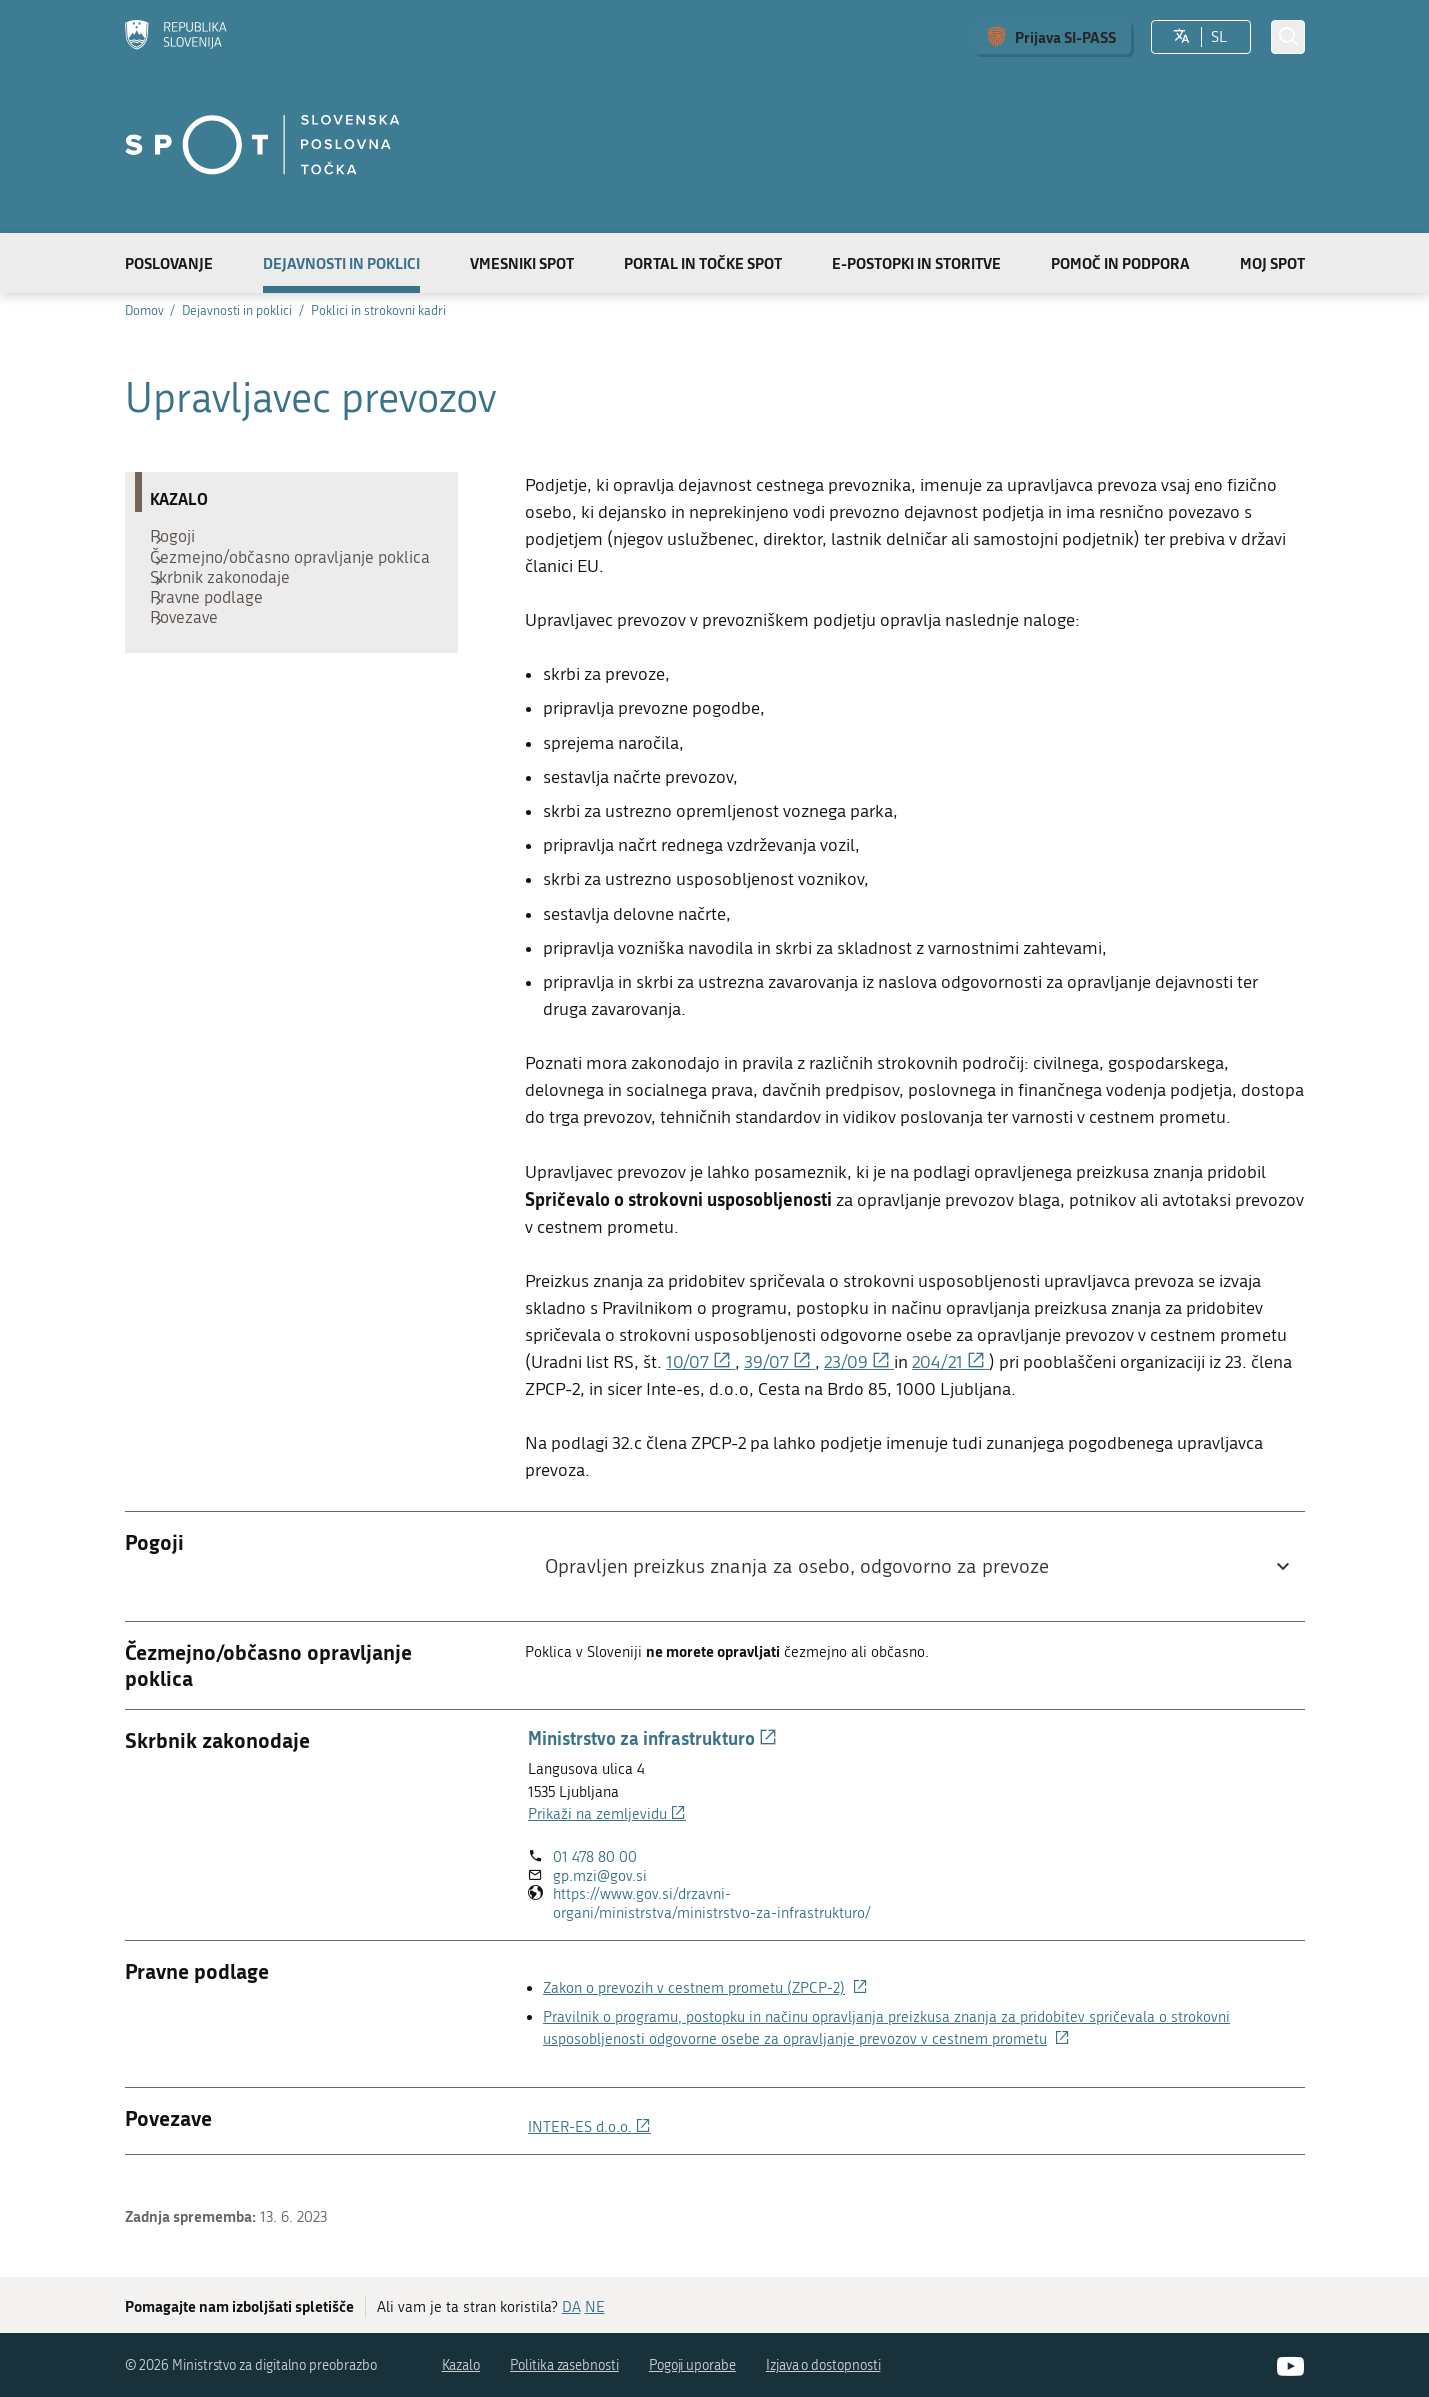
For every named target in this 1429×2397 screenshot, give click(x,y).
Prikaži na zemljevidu (607, 1814)
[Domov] (176, 37)
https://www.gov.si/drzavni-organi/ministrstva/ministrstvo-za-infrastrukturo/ (729, 1903)
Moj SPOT (1272, 263)
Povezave (194, 681)
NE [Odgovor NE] (595, 2307)
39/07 (779, 1362)
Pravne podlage (216, 651)
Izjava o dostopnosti (823, 2365)
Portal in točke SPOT (703, 263)
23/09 (859, 1362)
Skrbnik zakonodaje (230, 621)
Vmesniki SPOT (522, 263)
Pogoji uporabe (692, 2365)
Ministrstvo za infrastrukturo (652, 1738)
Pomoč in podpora (1120, 263)
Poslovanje (169, 263)
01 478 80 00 (595, 1857)
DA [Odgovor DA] (571, 2307)
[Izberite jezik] (1181, 37)
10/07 (700, 1362)
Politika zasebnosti (564, 2365)
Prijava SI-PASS (1065, 37)
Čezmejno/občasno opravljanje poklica (272, 581)
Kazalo (461, 2365)
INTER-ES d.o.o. (589, 2127)
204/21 (950, 1362)
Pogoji (182, 541)
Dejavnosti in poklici (341, 263)
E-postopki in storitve (916, 263)
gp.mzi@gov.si (600, 1876)
